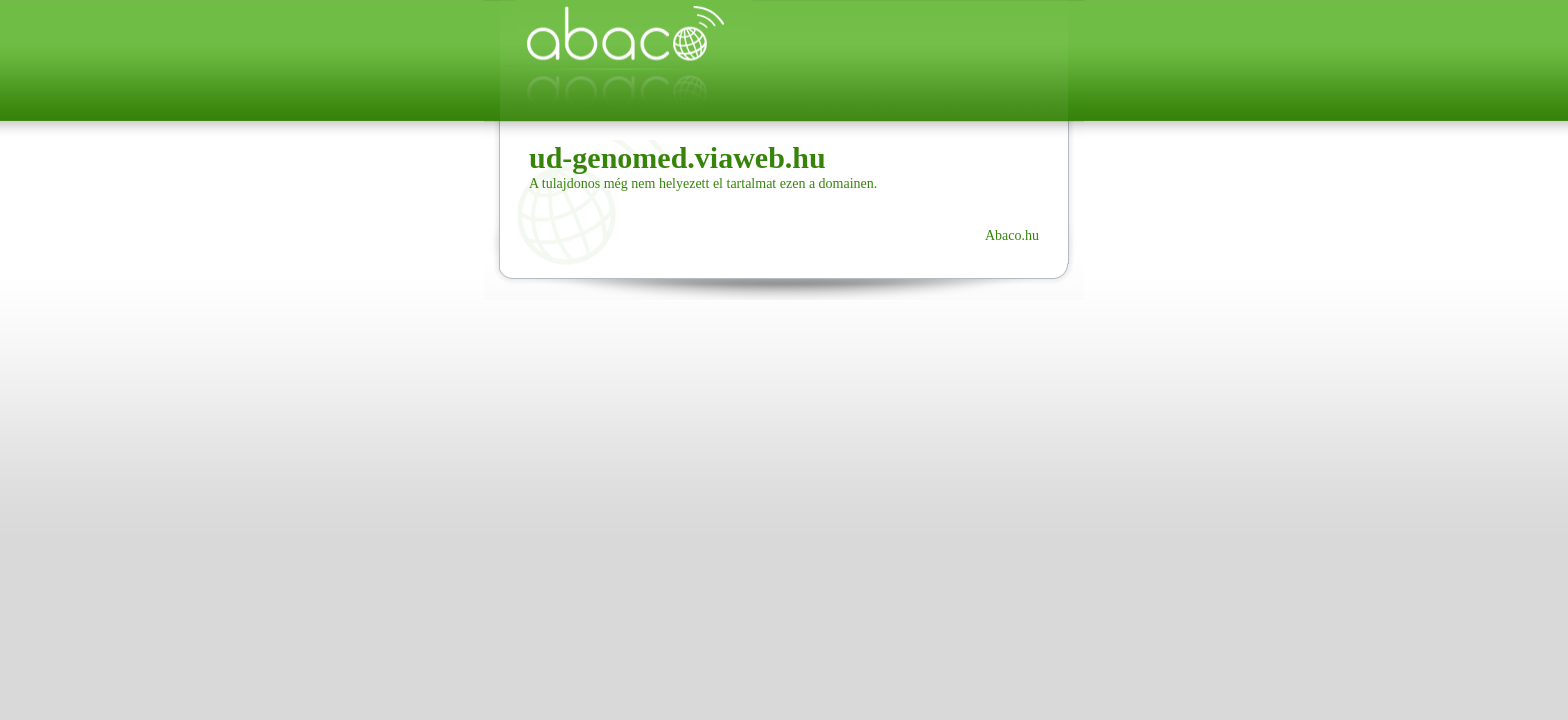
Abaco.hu (1012, 235)
